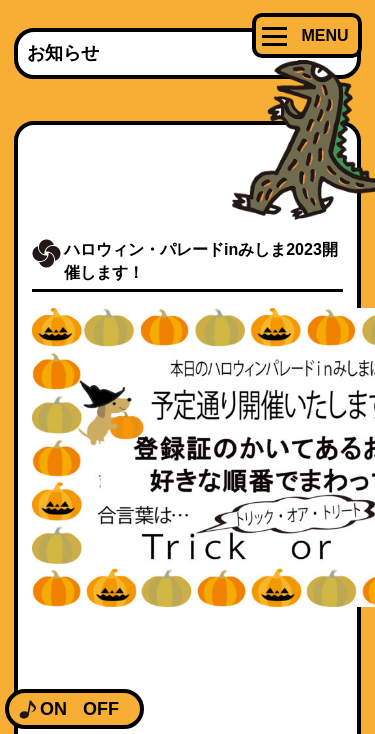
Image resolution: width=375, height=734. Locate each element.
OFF (101, 709)
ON (53, 709)
